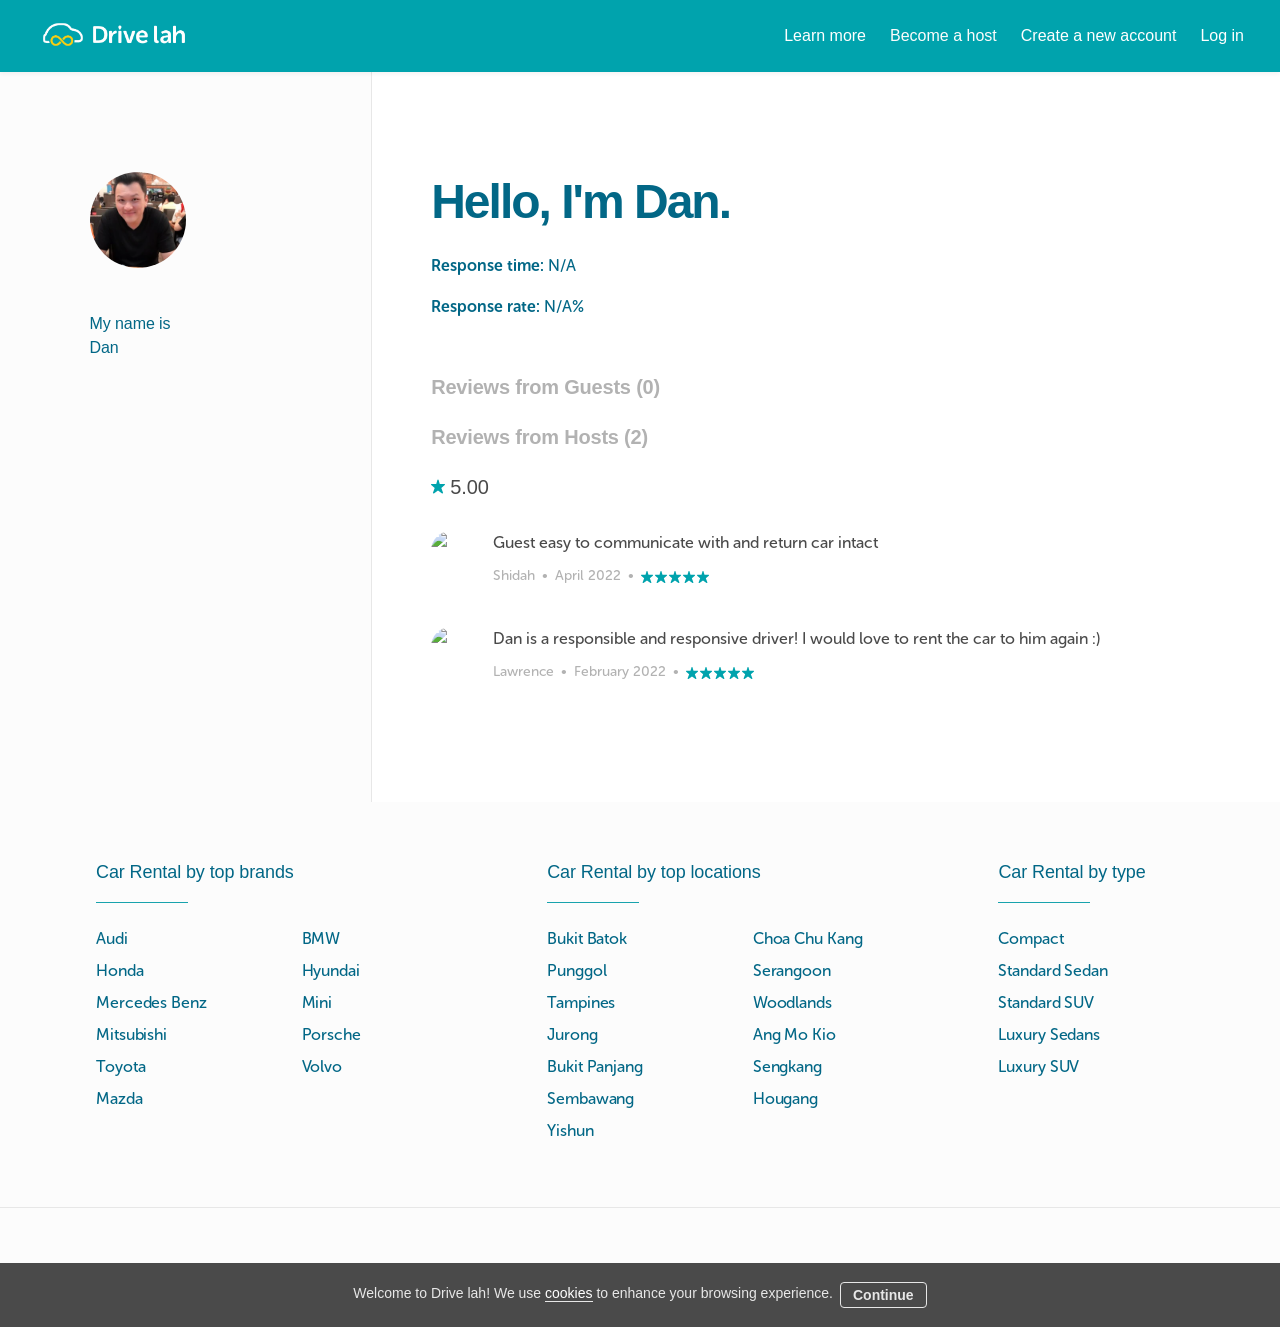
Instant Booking (600, 1237)
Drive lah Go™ (597, 1213)
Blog (733, 1261)
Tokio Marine (935, 1141)
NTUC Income (939, 1165)
